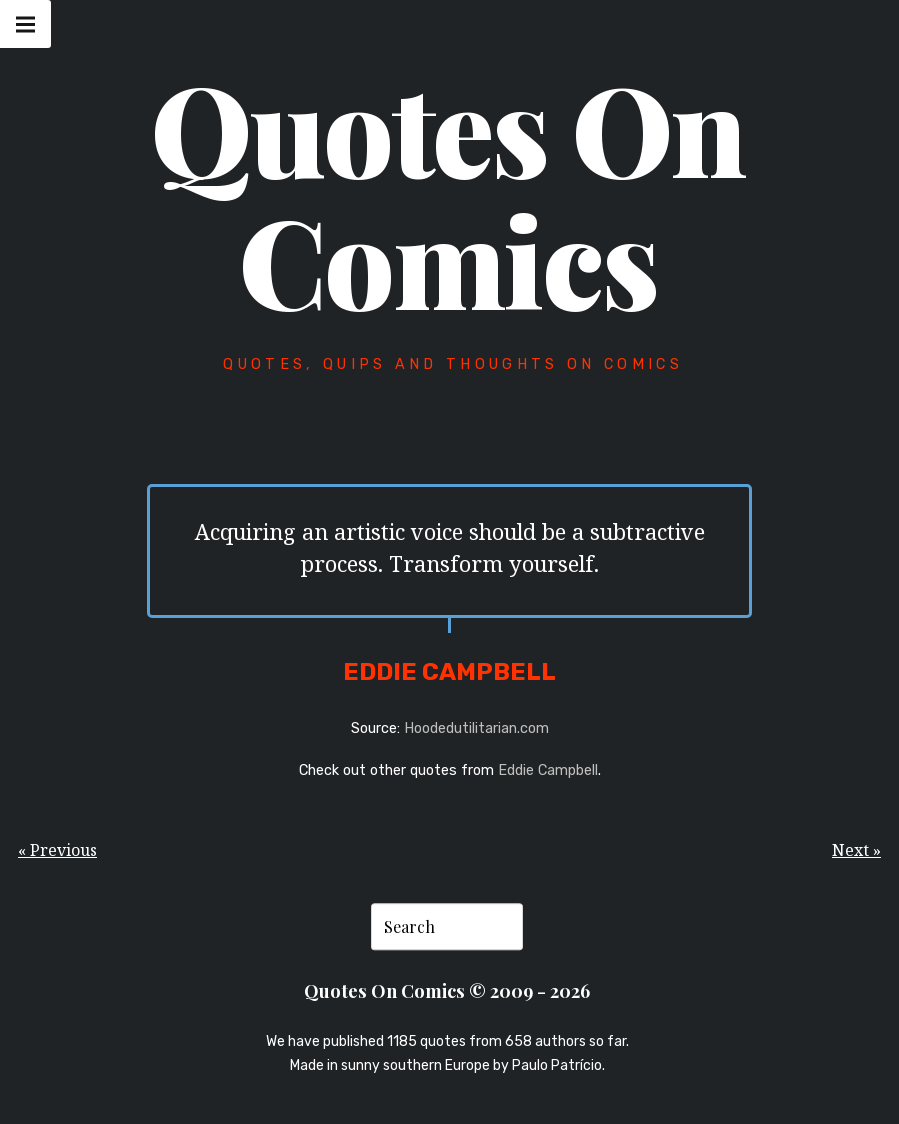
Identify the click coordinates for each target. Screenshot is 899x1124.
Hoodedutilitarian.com (476, 728)
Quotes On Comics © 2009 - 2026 (447, 990)
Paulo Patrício (557, 1065)
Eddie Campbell (548, 770)
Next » (856, 850)
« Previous (57, 850)
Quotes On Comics (448, 193)
